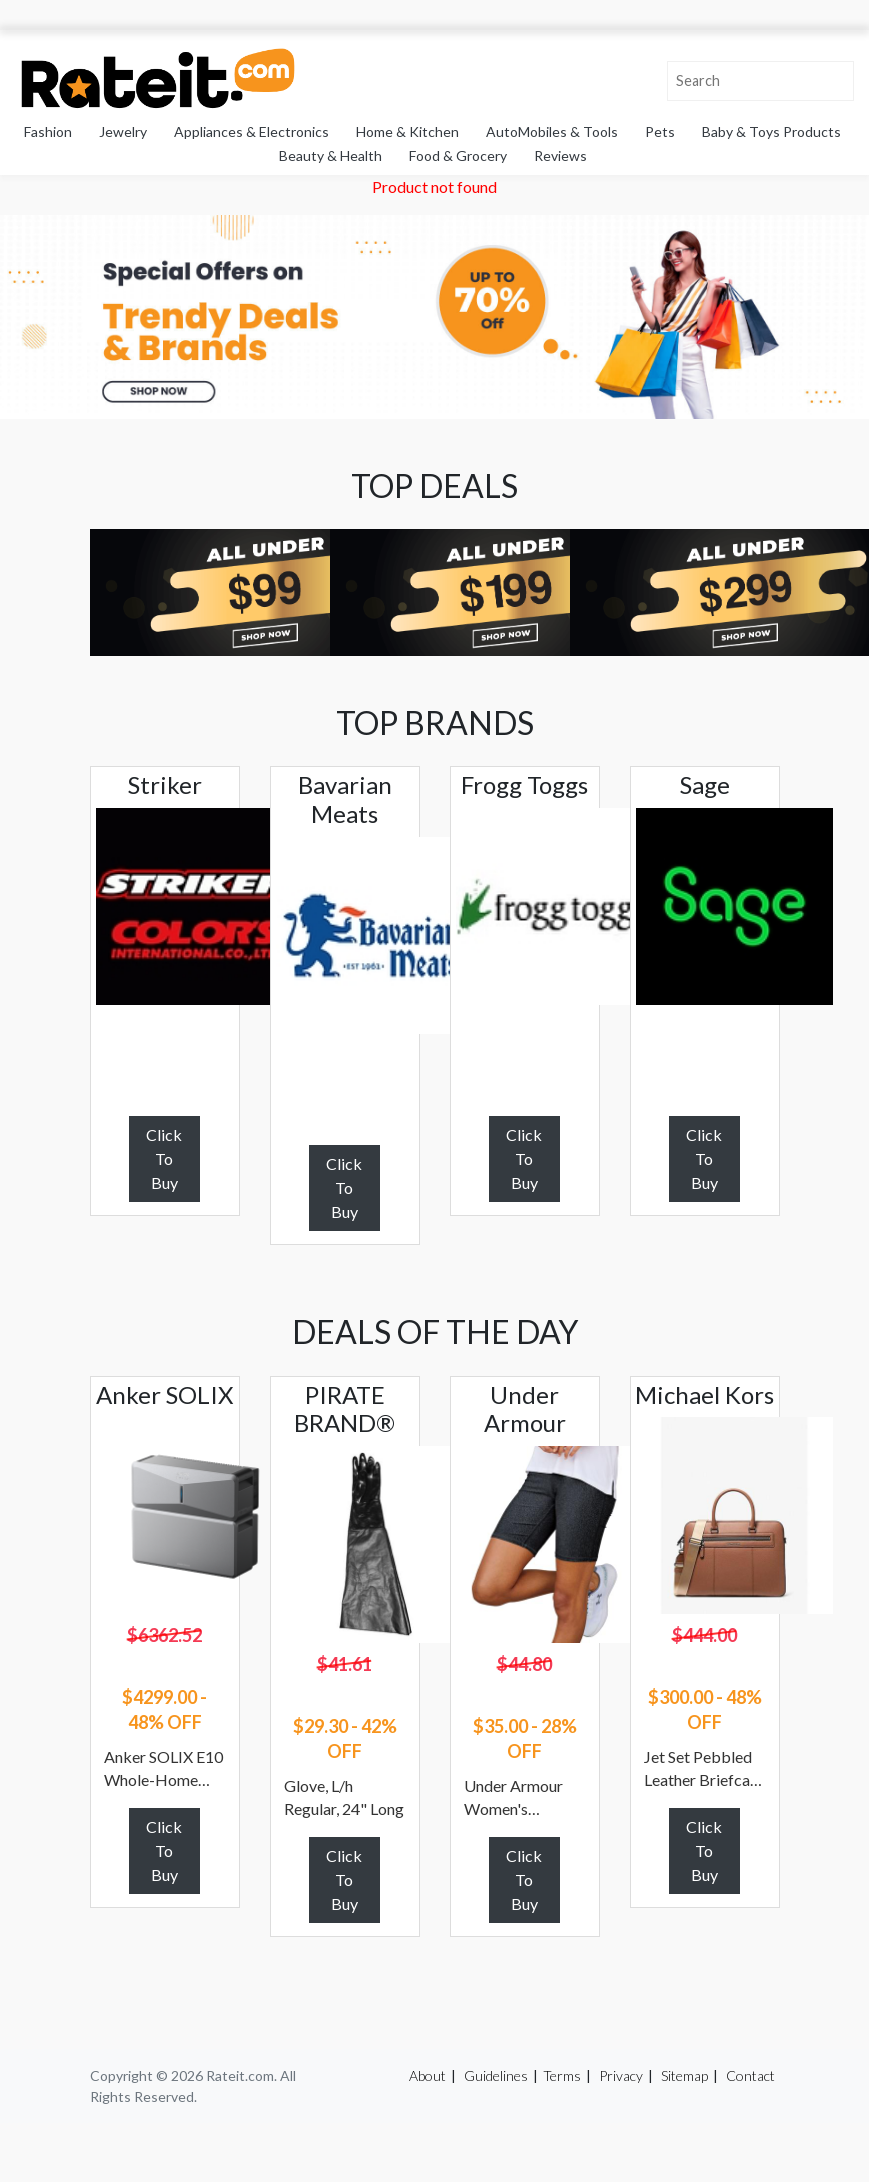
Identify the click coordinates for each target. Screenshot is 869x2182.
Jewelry (123, 131)
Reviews (560, 155)
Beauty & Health (330, 155)
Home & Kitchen (407, 131)
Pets (660, 131)
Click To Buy (164, 1158)
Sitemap (684, 2075)
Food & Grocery (458, 155)
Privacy (621, 2075)
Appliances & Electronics (251, 131)
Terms (562, 2075)
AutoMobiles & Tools (552, 131)
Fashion (48, 131)
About (427, 2075)
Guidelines (496, 2075)
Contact (750, 2075)
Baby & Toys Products (771, 131)
